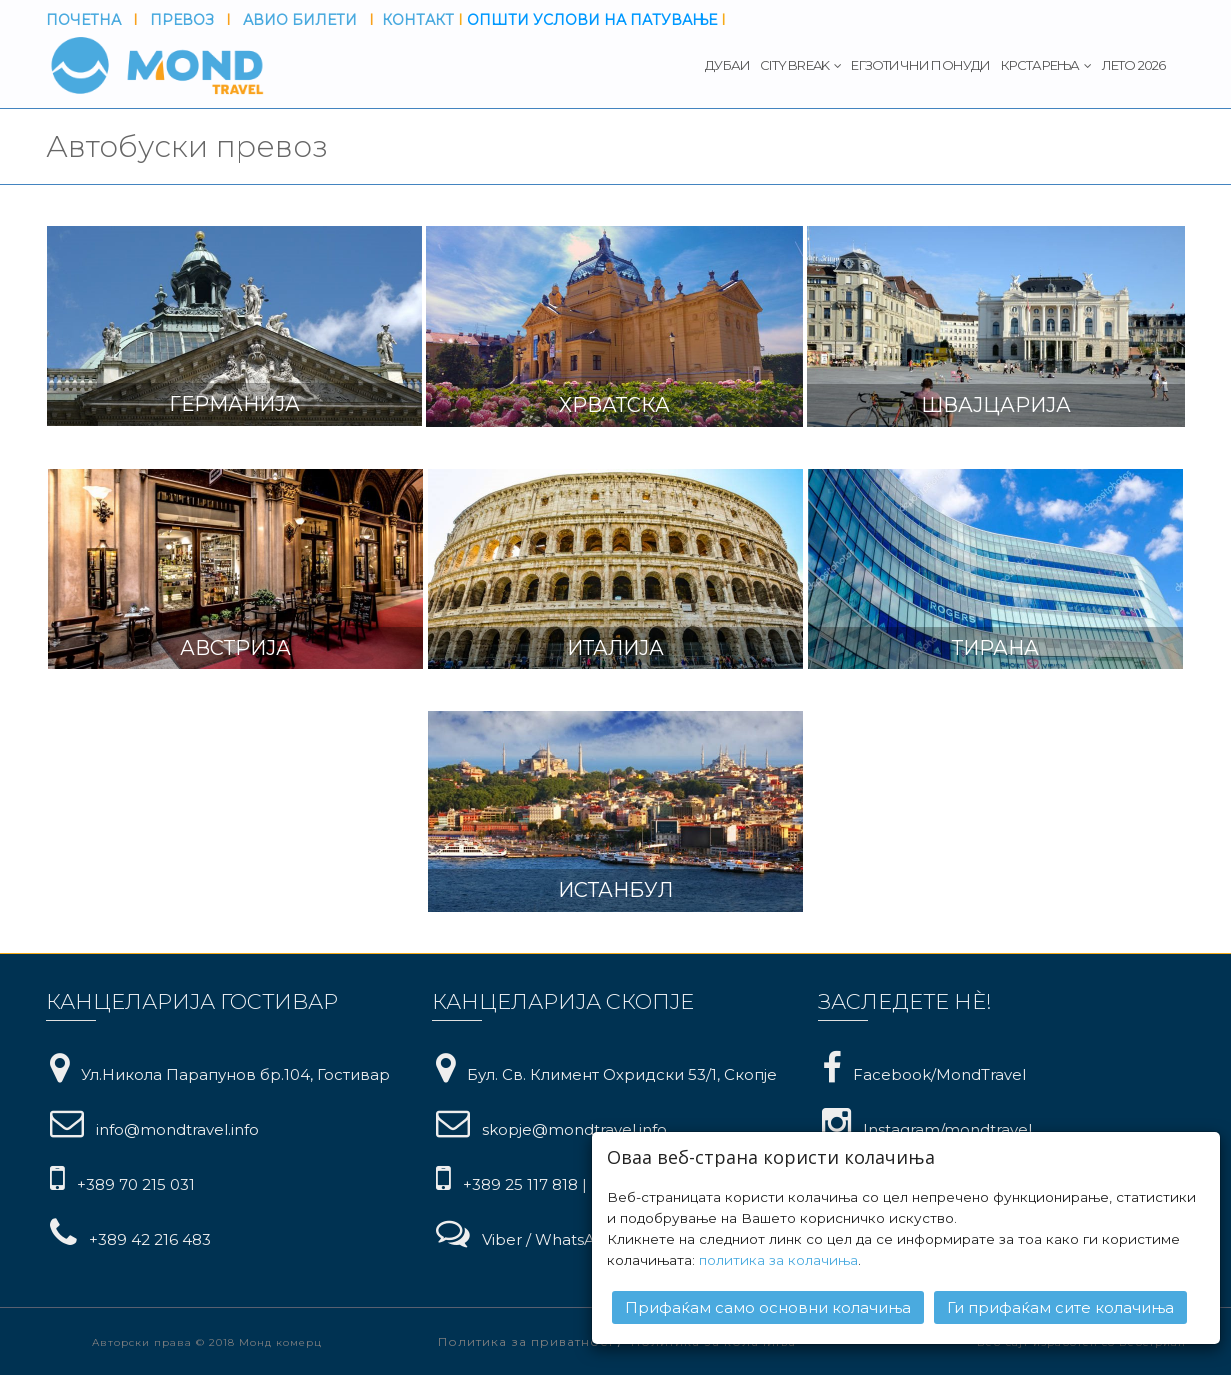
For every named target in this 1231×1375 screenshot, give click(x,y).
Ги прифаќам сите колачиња (1060, 1307)
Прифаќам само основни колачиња (768, 1307)
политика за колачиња (778, 1260)
